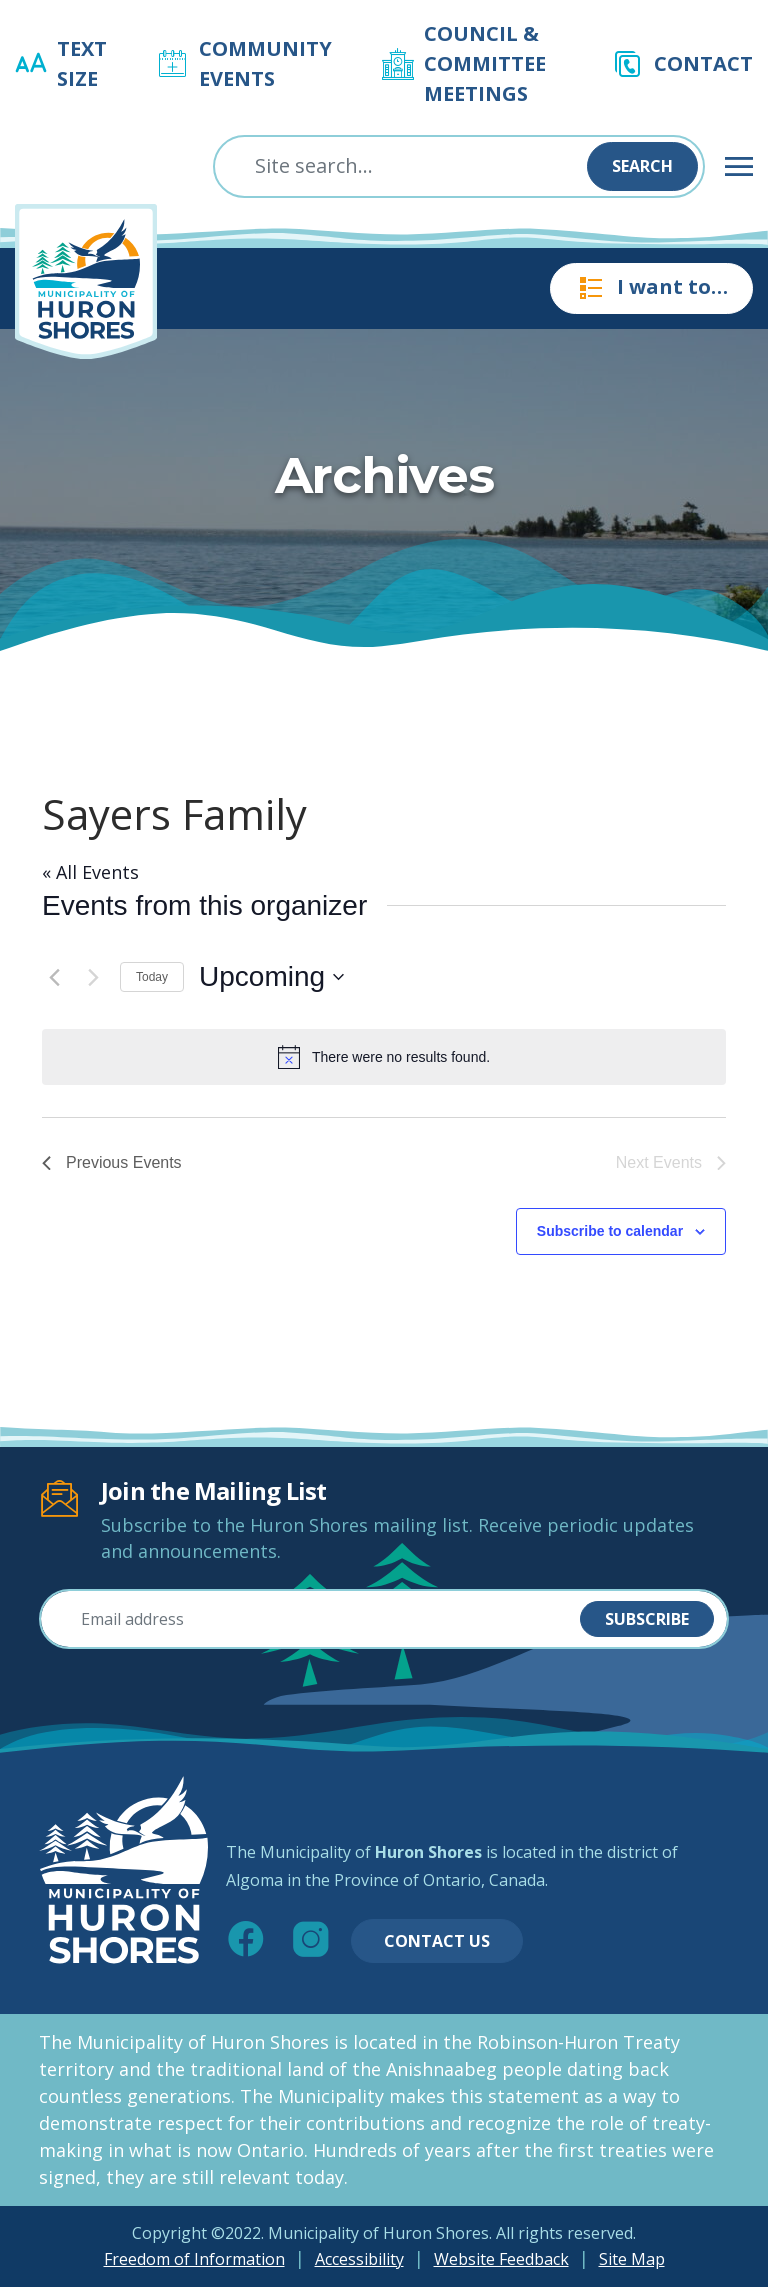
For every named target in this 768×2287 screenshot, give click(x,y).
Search (642, 166)
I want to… (651, 288)
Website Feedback (501, 2259)
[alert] (384, 1057)
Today (152, 977)
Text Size (82, 63)
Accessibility (359, 2259)
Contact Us (437, 1941)
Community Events (265, 63)
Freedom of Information (194, 2259)
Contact (703, 63)
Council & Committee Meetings (485, 63)
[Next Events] (93, 977)
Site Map (632, 2259)
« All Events (90, 872)
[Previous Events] (54, 977)
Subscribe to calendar (610, 1231)
